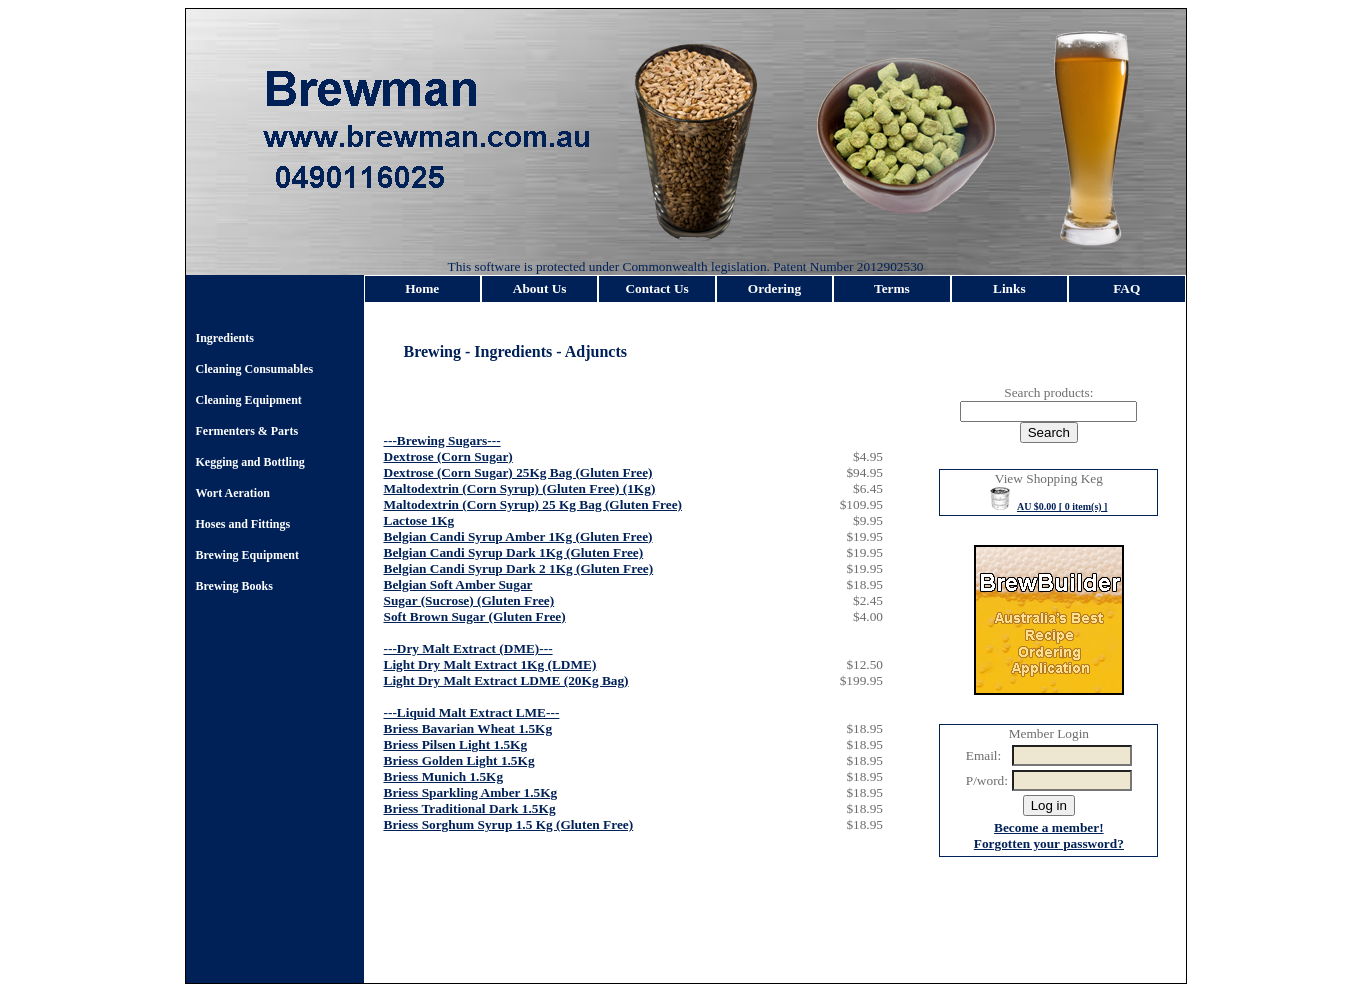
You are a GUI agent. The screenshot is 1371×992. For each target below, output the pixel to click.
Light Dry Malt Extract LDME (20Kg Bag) (506, 680)
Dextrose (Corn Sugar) (448, 456)
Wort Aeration (233, 493)
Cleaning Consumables (255, 369)
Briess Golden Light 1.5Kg (459, 760)
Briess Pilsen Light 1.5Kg (456, 744)
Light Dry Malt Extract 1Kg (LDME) (490, 664)
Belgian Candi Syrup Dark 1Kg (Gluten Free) (514, 552)
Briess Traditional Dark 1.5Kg (470, 808)
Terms (892, 288)
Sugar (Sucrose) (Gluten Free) (469, 600)
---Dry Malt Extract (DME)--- (468, 648)
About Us (540, 288)
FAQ (1126, 288)
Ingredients (225, 338)
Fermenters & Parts (247, 431)
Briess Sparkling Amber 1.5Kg (471, 792)
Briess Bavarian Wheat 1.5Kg (468, 728)
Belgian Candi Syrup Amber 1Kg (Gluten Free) (518, 536)
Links (1009, 288)
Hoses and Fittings (243, 524)
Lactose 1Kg (419, 520)
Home (422, 288)
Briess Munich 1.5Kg (444, 776)
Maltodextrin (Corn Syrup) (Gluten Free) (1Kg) (520, 488)
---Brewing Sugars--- (442, 440)
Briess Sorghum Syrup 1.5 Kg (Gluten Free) (509, 824)
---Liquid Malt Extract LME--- (472, 712)
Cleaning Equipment (249, 400)
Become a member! (1049, 827)
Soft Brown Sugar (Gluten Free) (475, 616)
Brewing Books (234, 586)
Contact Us (656, 288)
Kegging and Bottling (250, 462)
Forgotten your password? (1049, 843)
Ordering (774, 288)
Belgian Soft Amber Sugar (458, 584)
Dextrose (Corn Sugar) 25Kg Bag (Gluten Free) (518, 472)
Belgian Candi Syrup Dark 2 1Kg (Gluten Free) (519, 568)
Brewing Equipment (247, 555)
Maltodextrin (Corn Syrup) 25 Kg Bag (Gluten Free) (533, 504)
